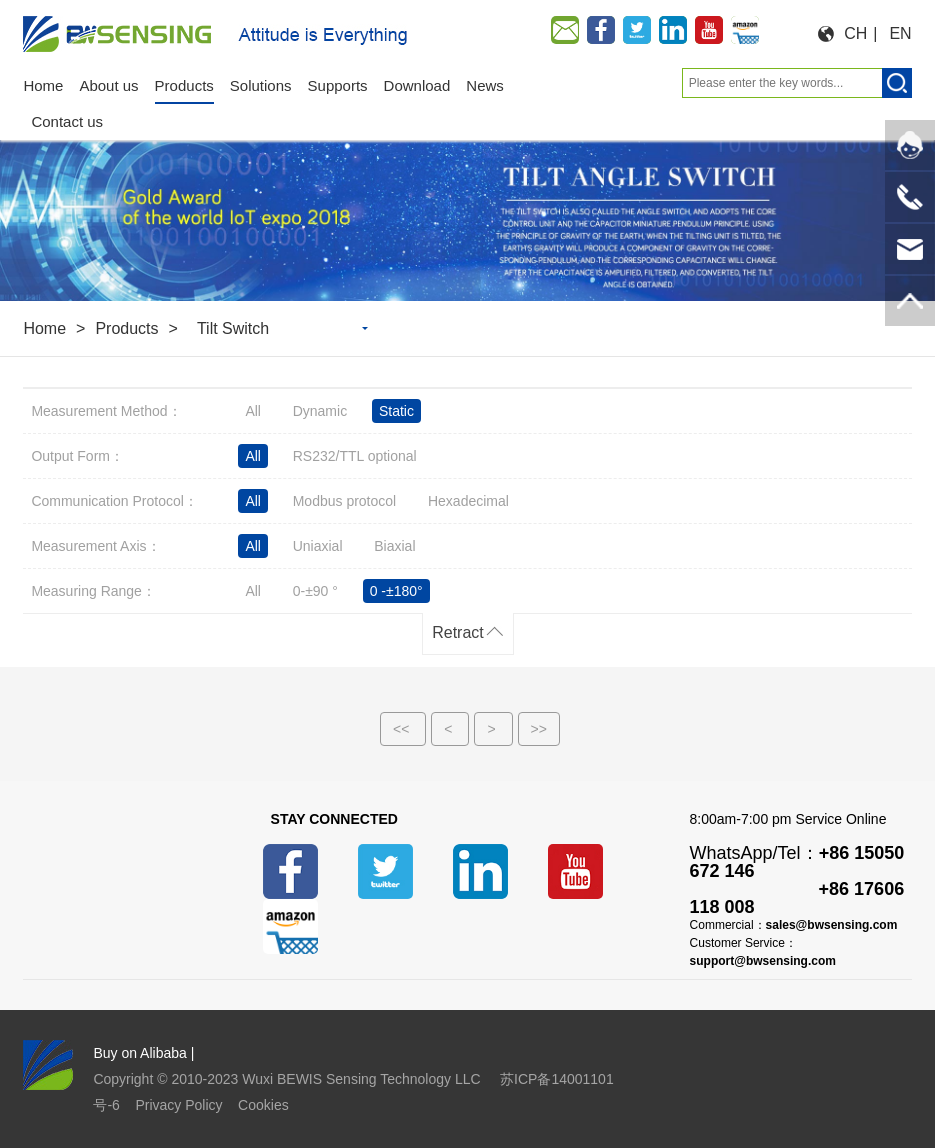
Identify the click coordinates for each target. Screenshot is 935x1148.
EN (900, 33)
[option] (467, 208)
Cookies (263, 1105)
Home (44, 328)
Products (126, 328)
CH (855, 33)
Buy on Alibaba (139, 1053)
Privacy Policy (178, 1105)
